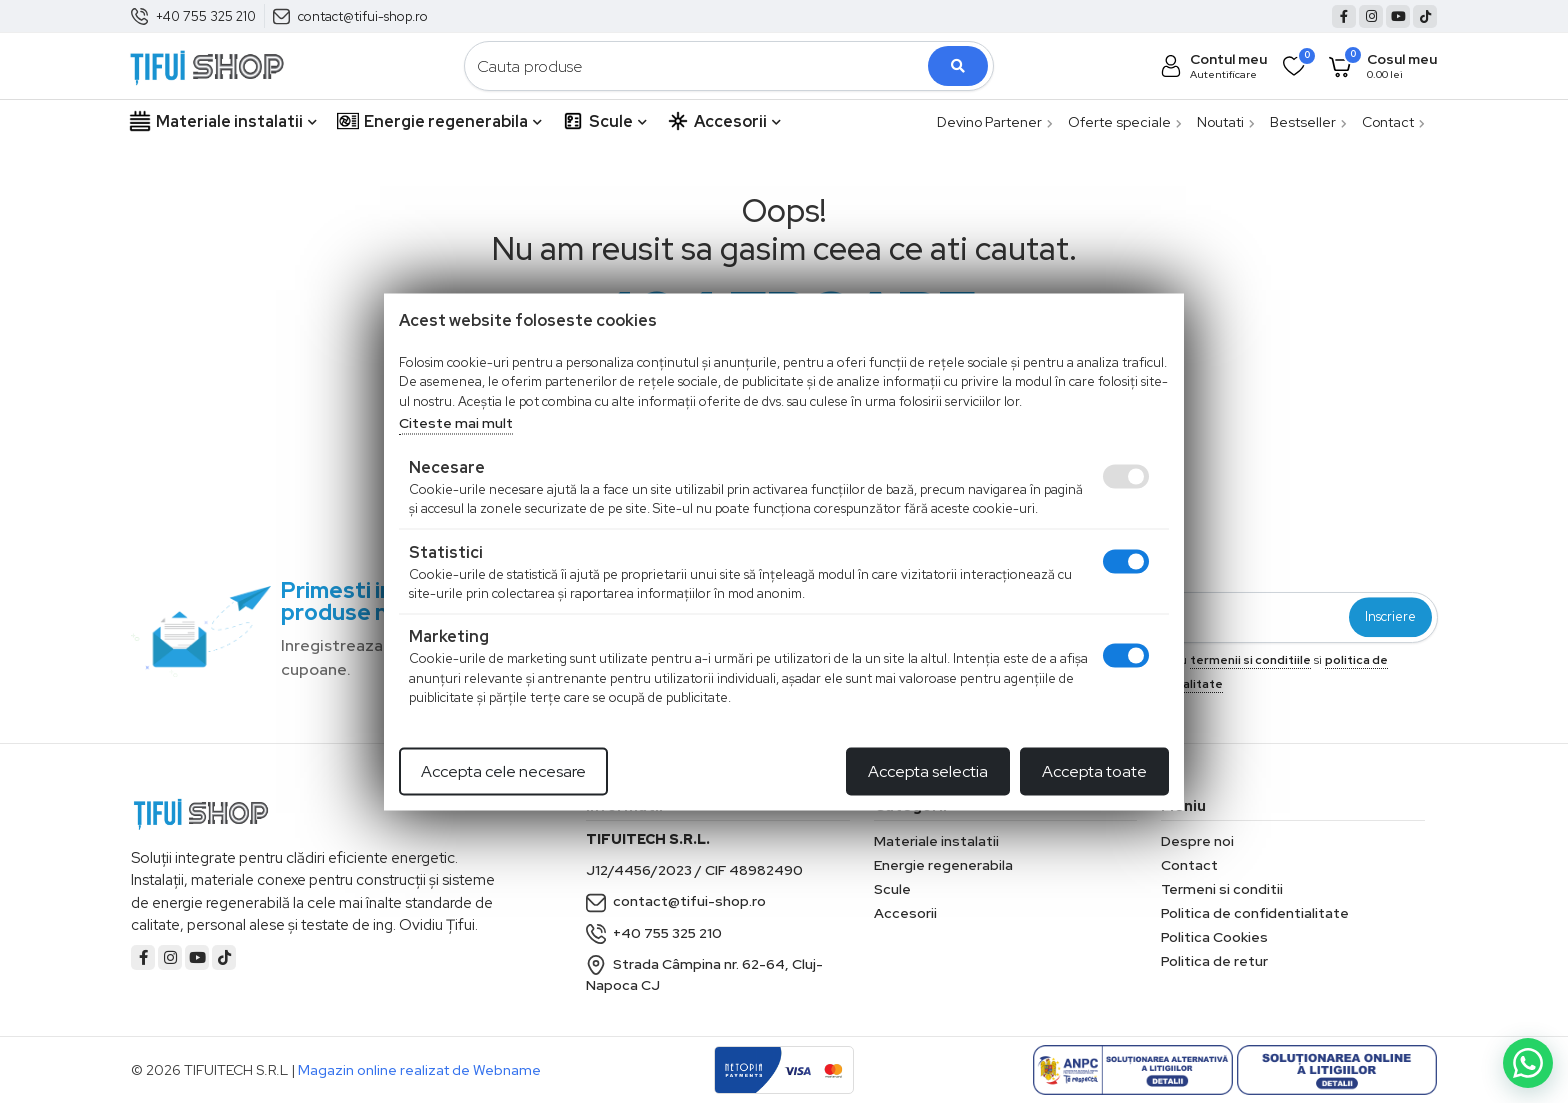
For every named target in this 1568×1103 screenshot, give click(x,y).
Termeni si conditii (1222, 889)
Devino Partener (995, 122)
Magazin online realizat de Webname (419, 1070)
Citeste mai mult (456, 423)
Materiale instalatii (223, 122)
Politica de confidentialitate (1255, 913)
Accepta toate (1094, 770)
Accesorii (724, 122)
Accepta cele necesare (503, 770)
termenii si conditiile (1250, 660)
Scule (604, 122)
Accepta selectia (928, 770)
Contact (1393, 122)
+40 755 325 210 (206, 16)
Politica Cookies (1214, 937)
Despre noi (1197, 841)
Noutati (1226, 122)
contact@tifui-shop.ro (363, 16)
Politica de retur (1214, 961)
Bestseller (1308, 122)
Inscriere (1390, 617)
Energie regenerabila (439, 122)
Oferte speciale (1125, 122)
